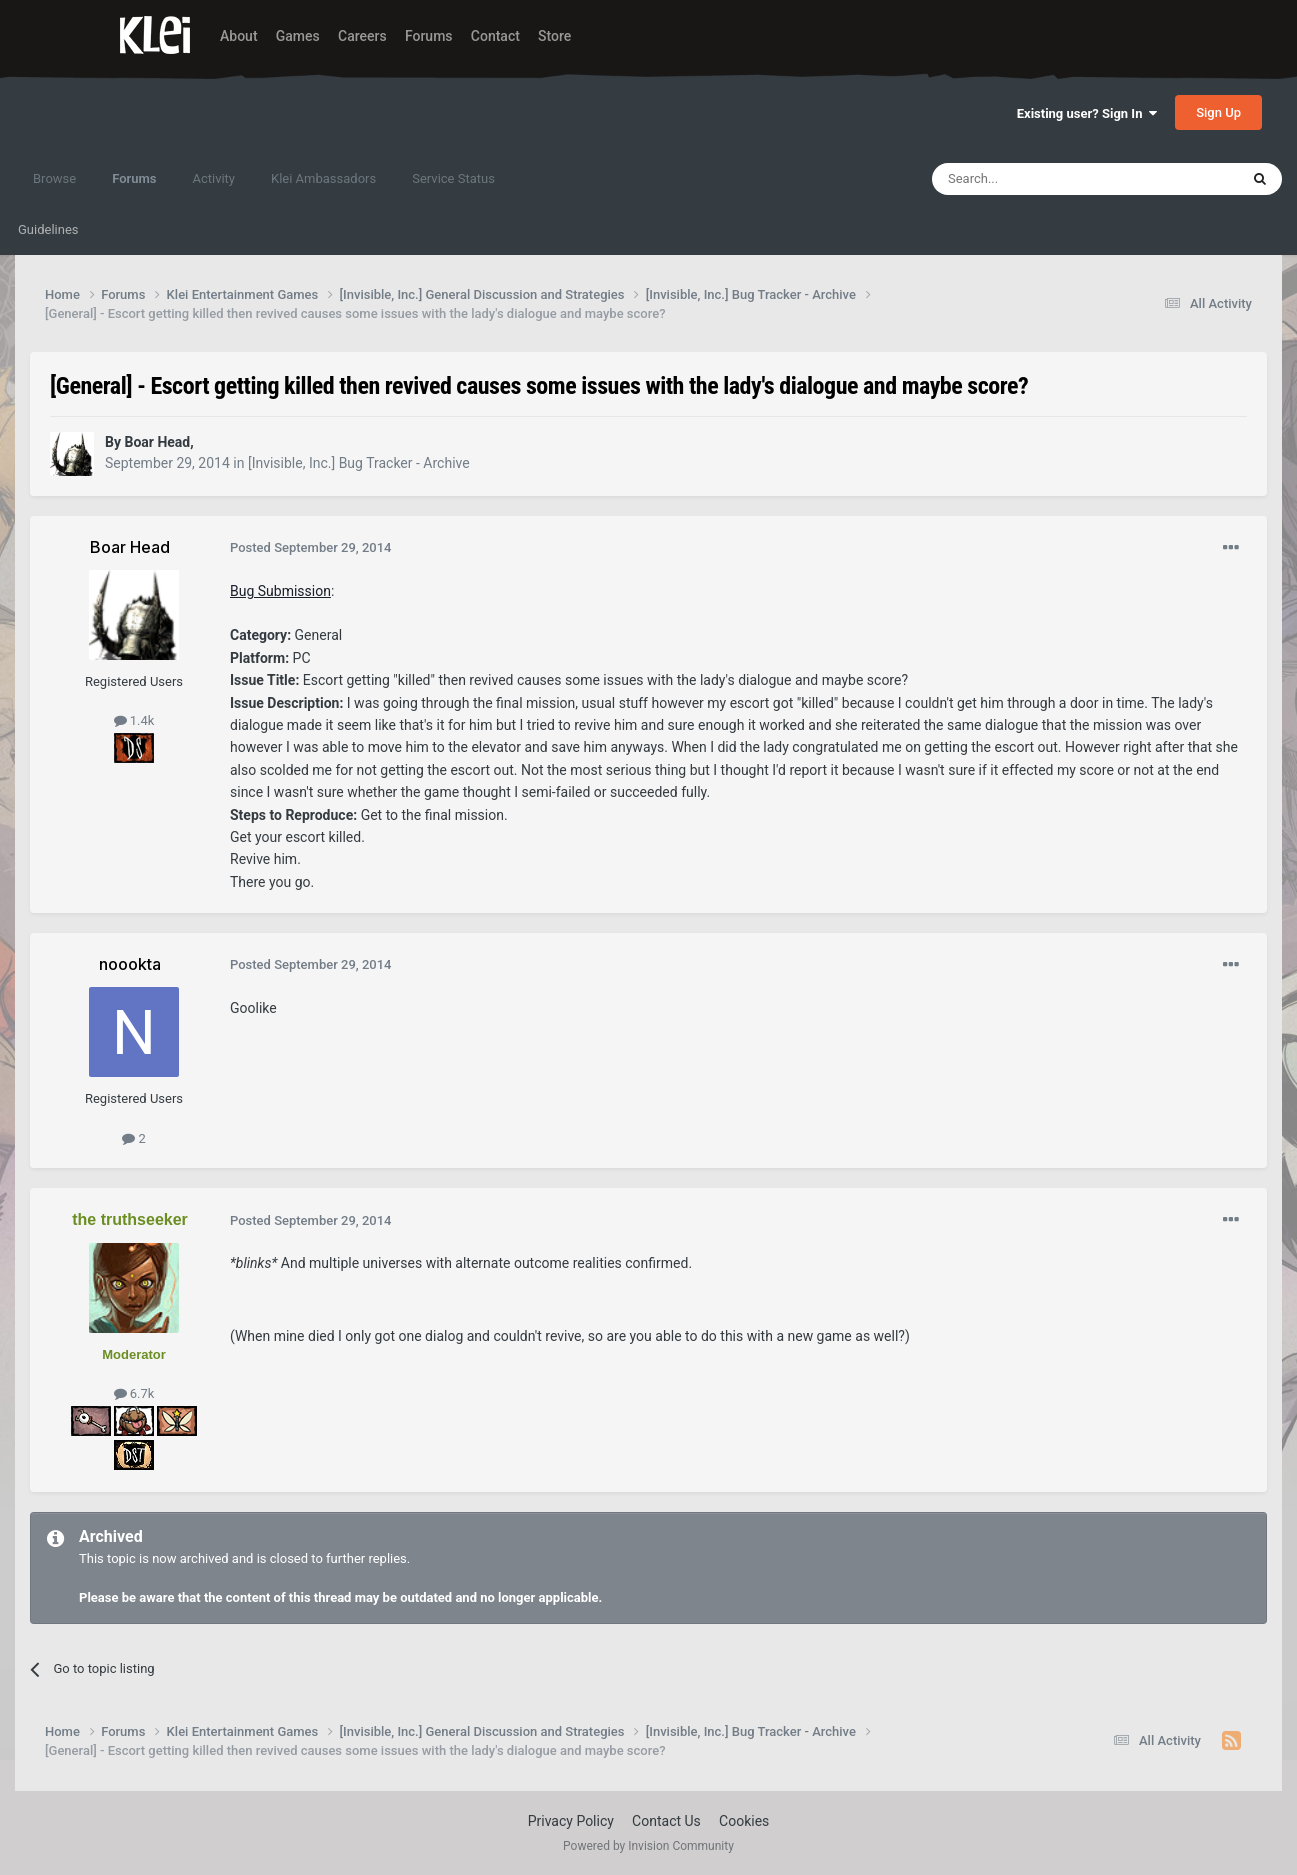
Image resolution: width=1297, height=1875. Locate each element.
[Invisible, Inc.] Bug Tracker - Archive (359, 463)
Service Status (453, 178)
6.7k (134, 1393)
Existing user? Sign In (1087, 113)
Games (298, 36)
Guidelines (48, 229)
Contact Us (666, 1821)
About (239, 36)
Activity (213, 178)
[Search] (1038, 179)
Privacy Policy (571, 1821)
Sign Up (1218, 112)
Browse (54, 178)
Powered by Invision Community (648, 1846)
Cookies (744, 1821)
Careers (362, 36)
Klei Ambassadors (323, 178)
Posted (310, 547)
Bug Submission (280, 591)
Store (554, 36)
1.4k (134, 720)
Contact (495, 36)
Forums (429, 36)
